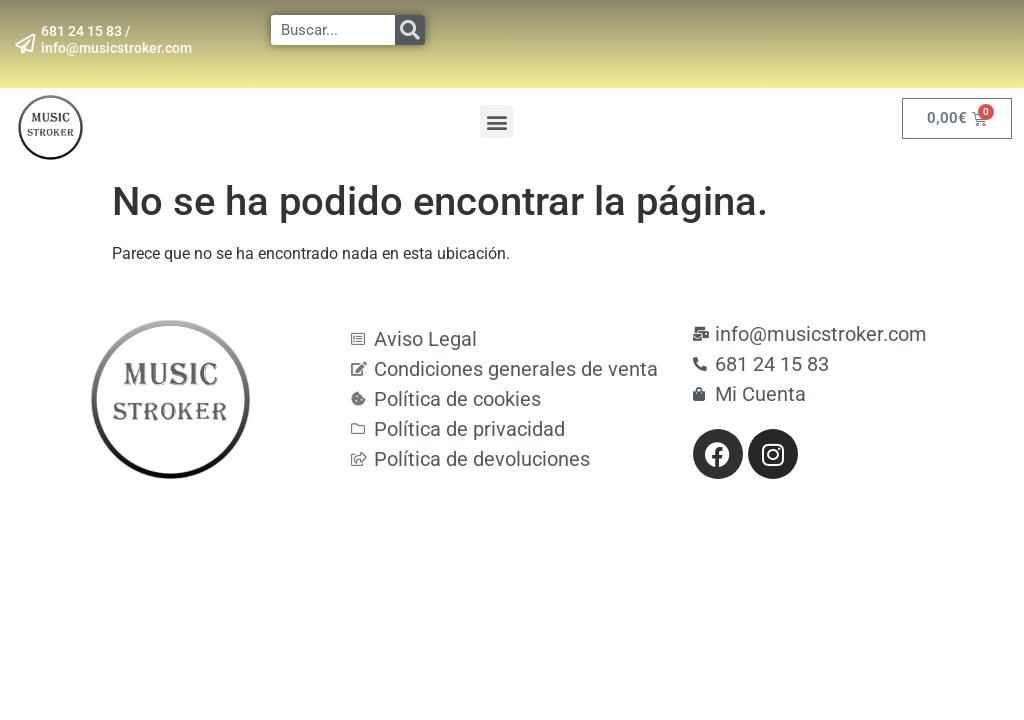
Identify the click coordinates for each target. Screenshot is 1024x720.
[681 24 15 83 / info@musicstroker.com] (25, 44)
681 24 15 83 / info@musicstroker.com (116, 39)
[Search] (410, 30)
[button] (496, 121)
